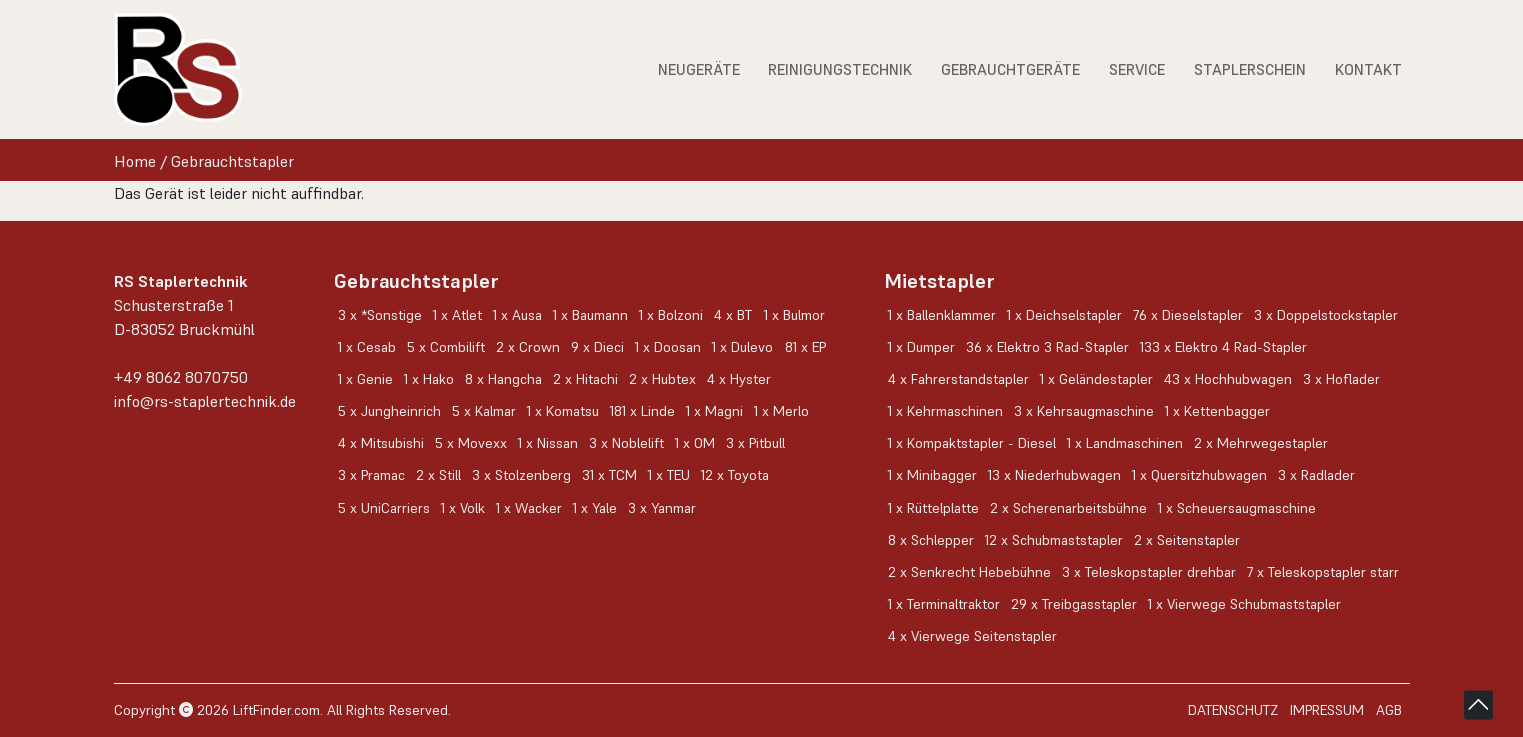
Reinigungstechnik (840, 69)
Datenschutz (1233, 710)
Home (135, 161)
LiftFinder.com (276, 710)
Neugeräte (699, 69)
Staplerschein (1250, 69)
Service (1137, 69)
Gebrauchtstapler (232, 161)
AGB (1389, 710)
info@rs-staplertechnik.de (205, 401)
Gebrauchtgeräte (1010, 69)
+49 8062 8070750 (181, 377)
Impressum (1327, 710)
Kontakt (1368, 69)
